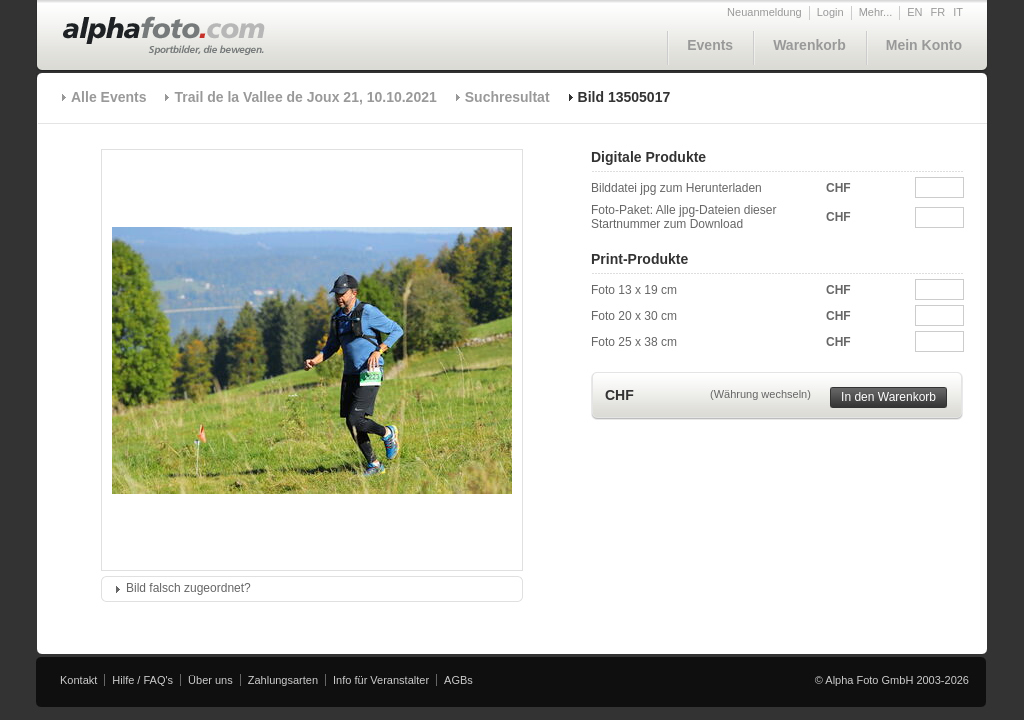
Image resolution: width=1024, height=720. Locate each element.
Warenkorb (809, 45)
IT (958, 12)
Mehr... (876, 12)
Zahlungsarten (283, 680)
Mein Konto (924, 45)
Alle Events (108, 97)
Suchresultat (507, 97)
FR (938, 12)
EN (914, 12)
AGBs (458, 680)
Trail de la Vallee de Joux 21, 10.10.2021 (305, 97)
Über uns (210, 680)
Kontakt (78, 680)
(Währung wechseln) (760, 394)
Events (710, 45)
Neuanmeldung (764, 12)
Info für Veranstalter (381, 680)
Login (830, 12)
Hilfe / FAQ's (142, 680)
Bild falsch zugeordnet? (188, 588)
